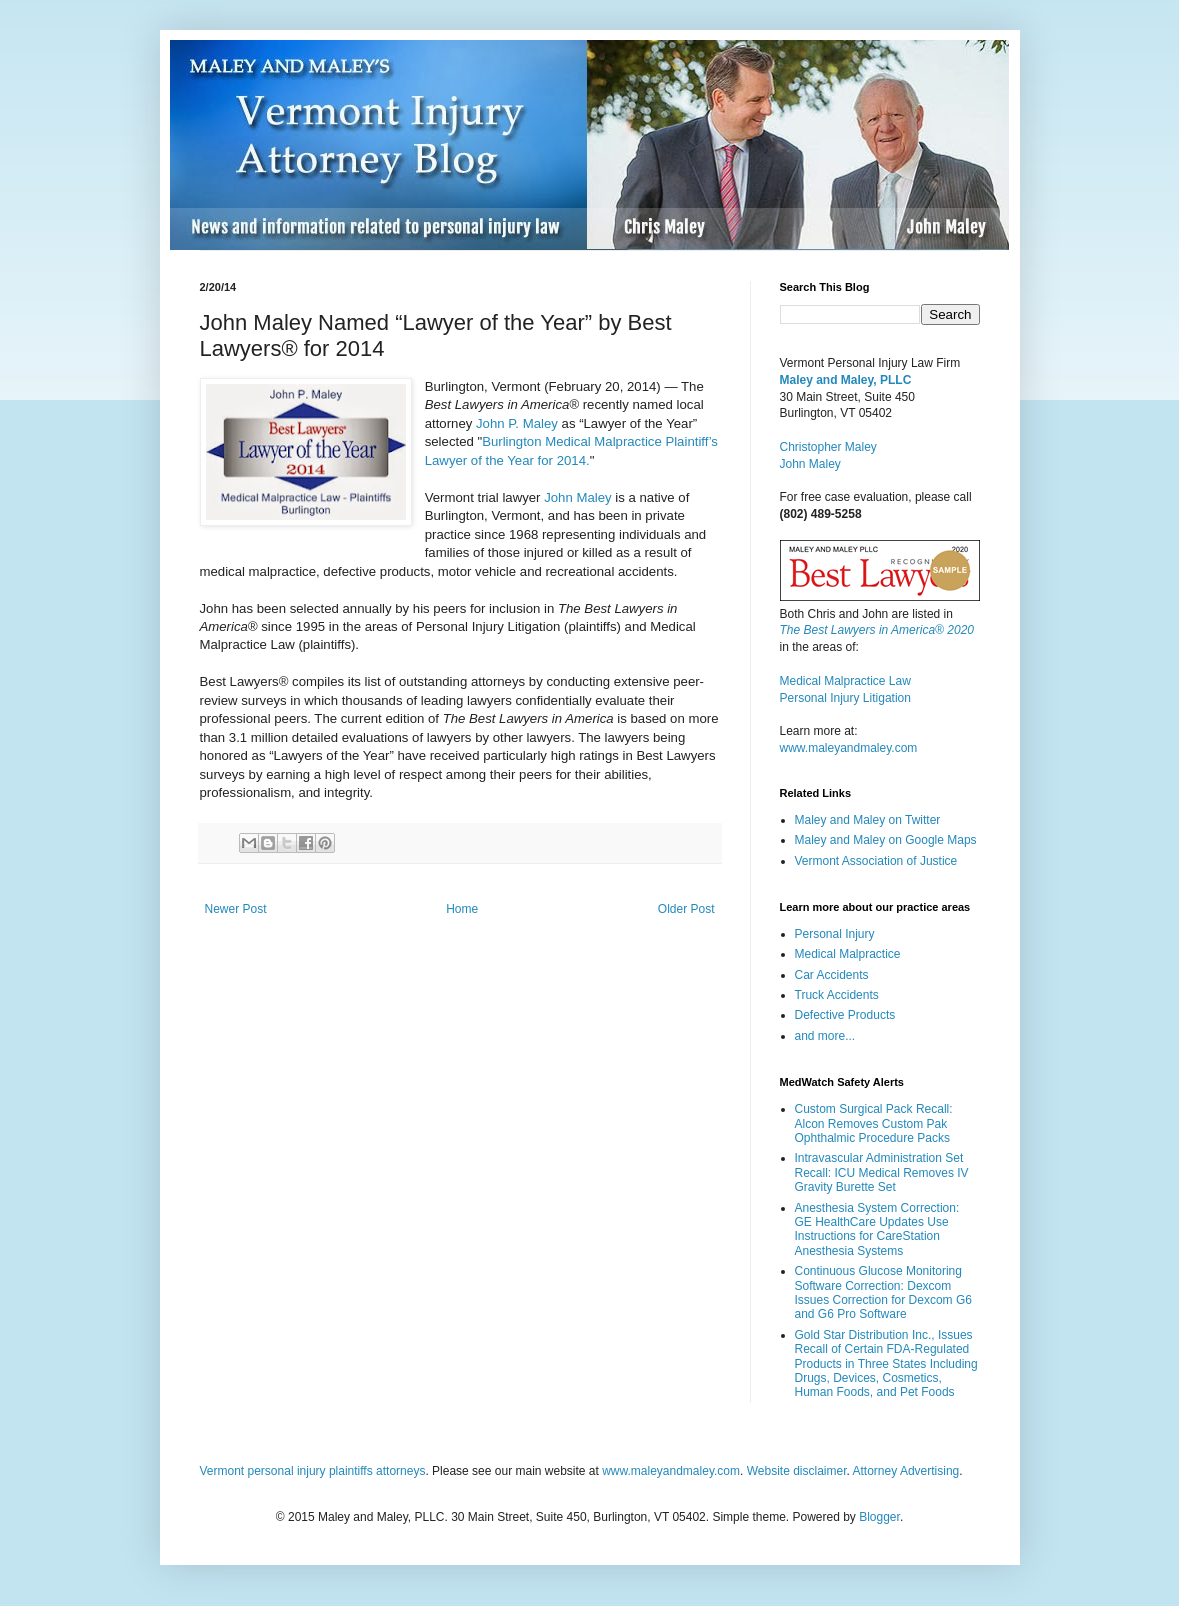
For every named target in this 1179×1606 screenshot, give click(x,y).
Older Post (686, 909)
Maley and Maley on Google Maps (886, 840)
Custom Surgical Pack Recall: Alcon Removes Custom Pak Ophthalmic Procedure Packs (874, 1123)
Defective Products (845, 1015)
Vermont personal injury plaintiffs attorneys (313, 1471)
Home (462, 909)
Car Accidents (832, 975)
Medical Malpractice (848, 954)
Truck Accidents (837, 995)
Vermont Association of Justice (876, 861)
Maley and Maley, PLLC (846, 380)
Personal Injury (835, 934)
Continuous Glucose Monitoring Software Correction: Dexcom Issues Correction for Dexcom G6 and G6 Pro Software (883, 1292)
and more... (825, 1036)
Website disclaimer (797, 1471)
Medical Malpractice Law (845, 681)
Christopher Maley (828, 447)
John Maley (577, 497)
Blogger (879, 1517)
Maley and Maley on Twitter (868, 820)
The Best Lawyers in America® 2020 (877, 630)
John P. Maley (517, 423)
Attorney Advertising (906, 1471)
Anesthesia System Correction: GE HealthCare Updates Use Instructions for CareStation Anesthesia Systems (877, 1229)
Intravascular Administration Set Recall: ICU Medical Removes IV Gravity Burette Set (882, 1172)
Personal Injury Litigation (845, 698)
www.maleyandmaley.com (849, 748)
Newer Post (236, 909)
